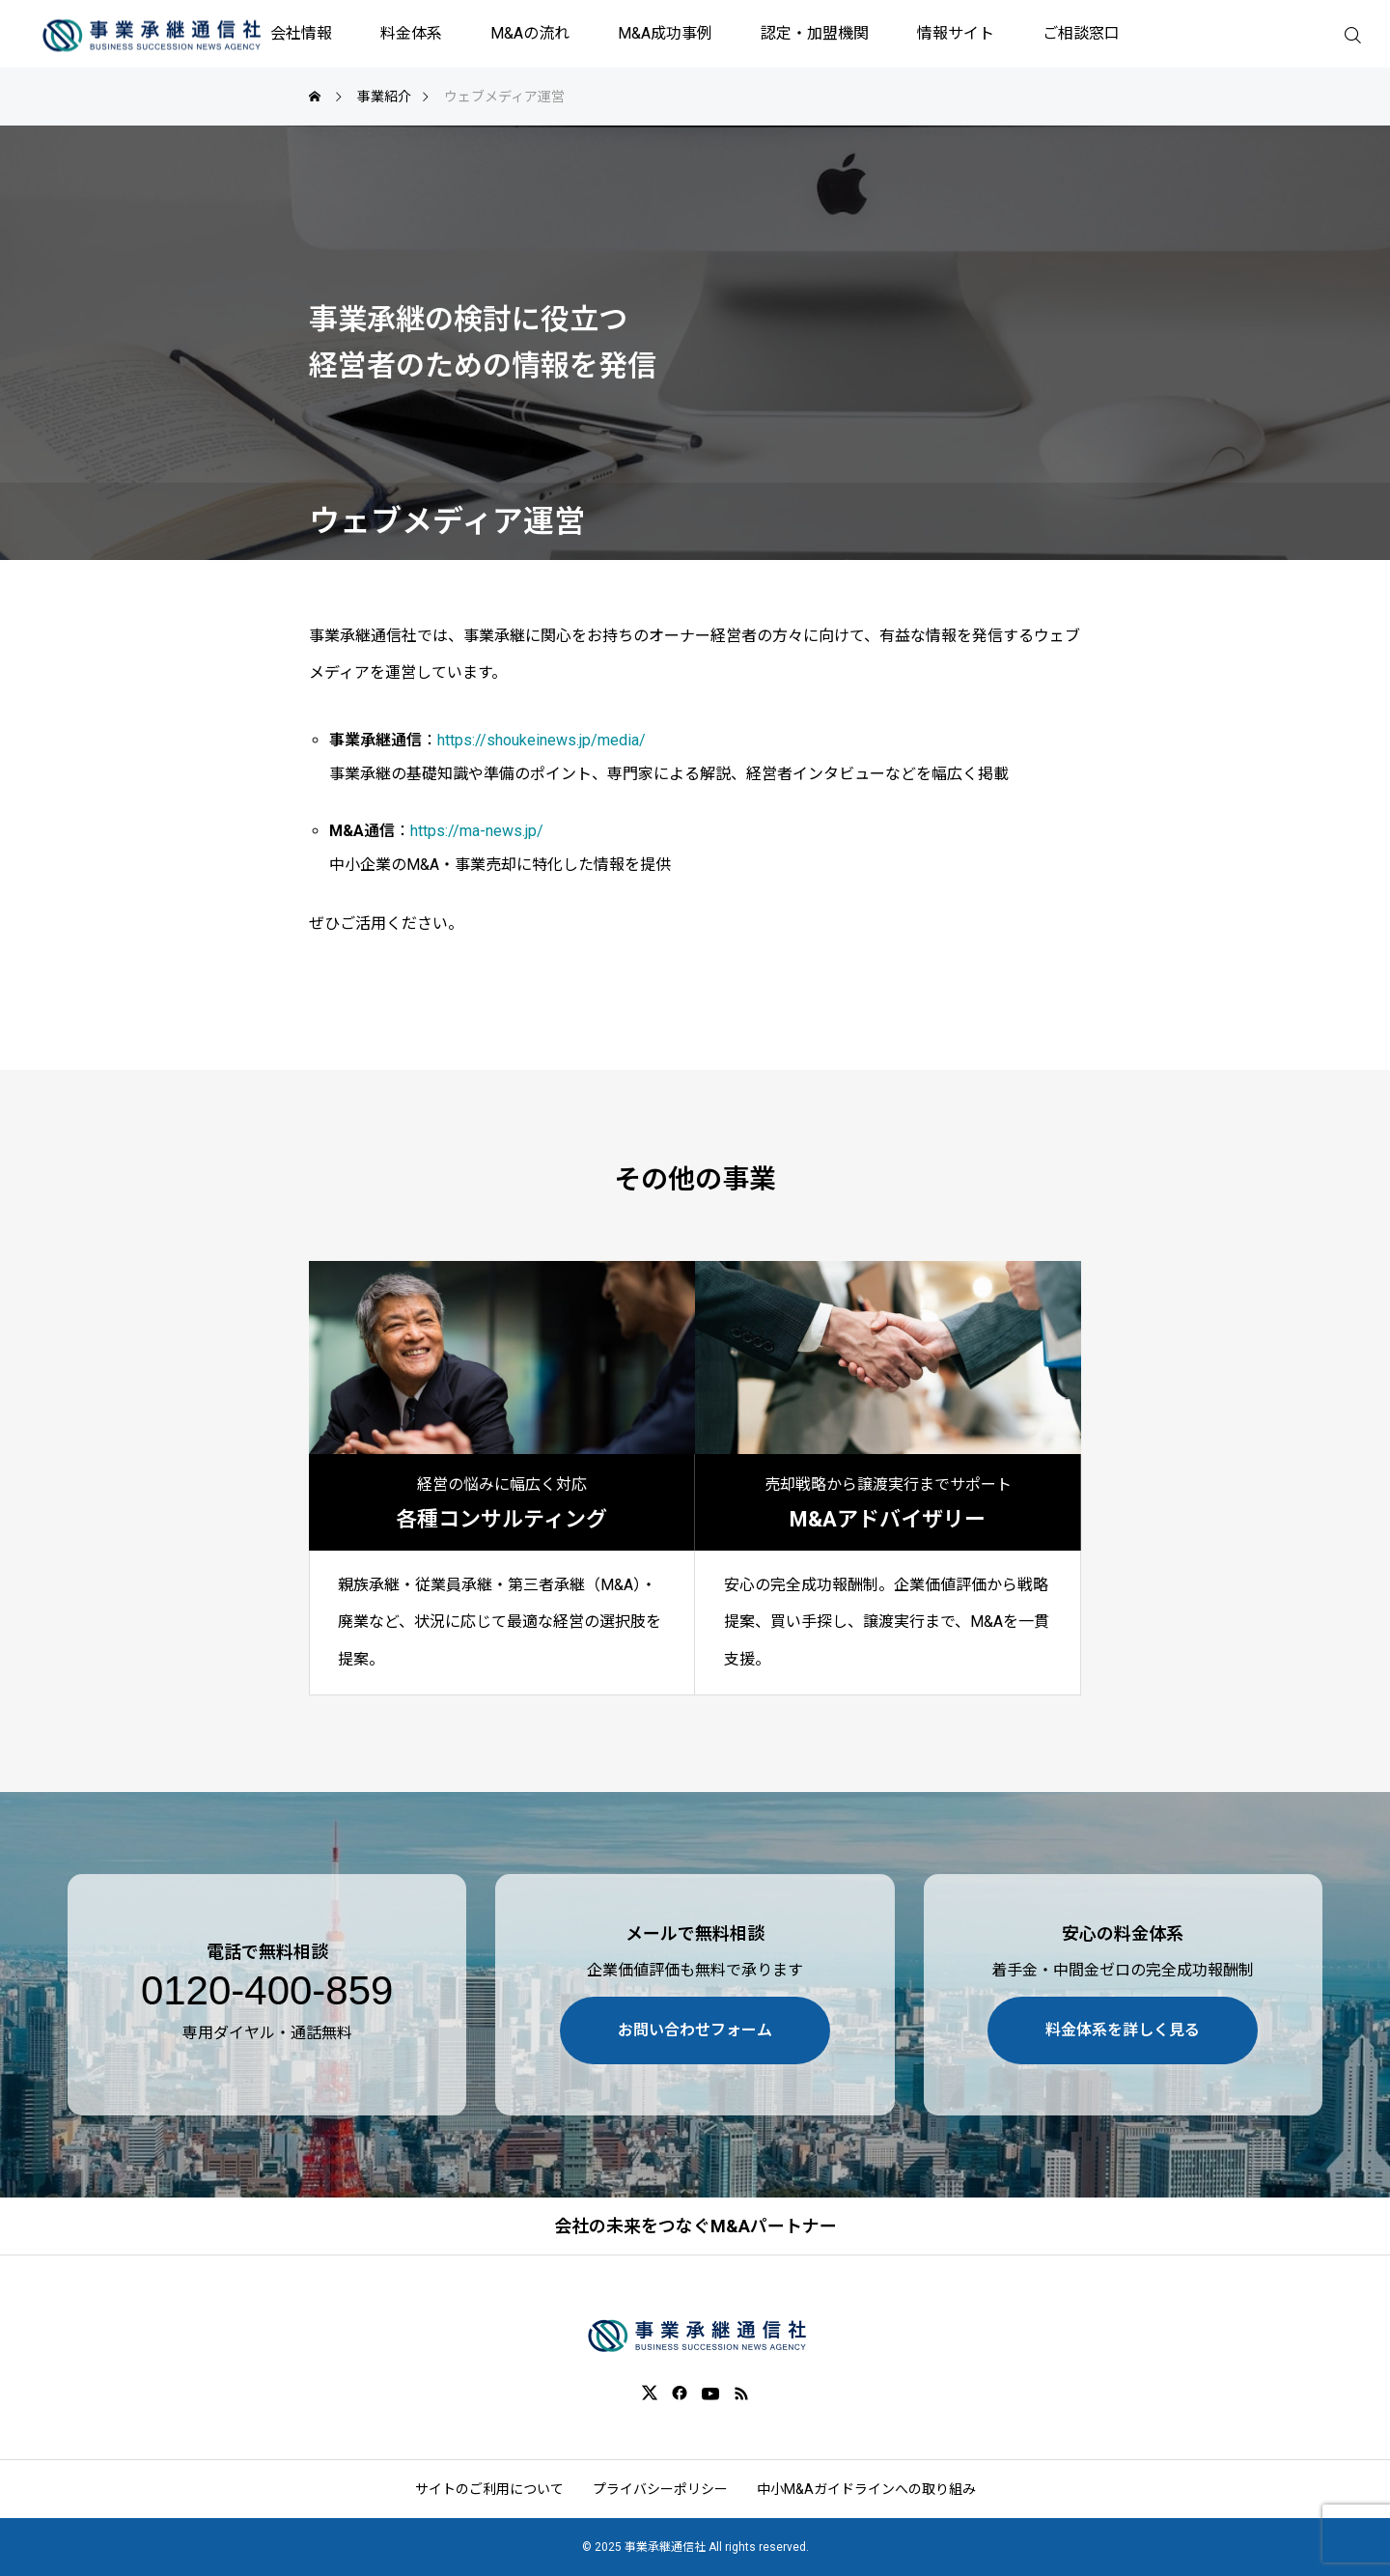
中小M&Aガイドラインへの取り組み (866, 2489)
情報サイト (955, 33)
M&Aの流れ (530, 33)
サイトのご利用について (489, 2489)
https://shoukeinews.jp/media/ (541, 740)
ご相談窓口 (1081, 33)
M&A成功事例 (665, 33)
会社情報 (301, 33)
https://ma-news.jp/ (476, 831)
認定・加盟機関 (815, 33)
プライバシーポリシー (660, 2489)
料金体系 (411, 33)
